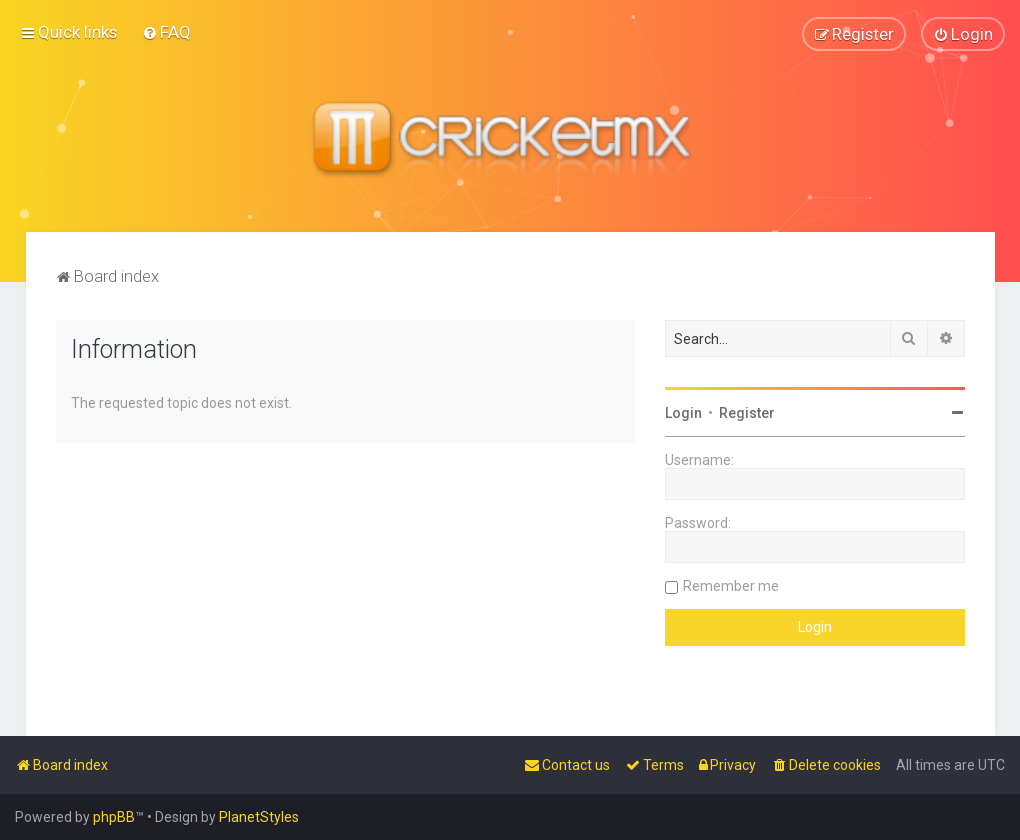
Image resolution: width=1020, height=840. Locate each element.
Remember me (731, 585)
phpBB (114, 817)
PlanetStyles (259, 817)
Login (683, 412)
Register (747, 412)
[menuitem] (166, 32)
